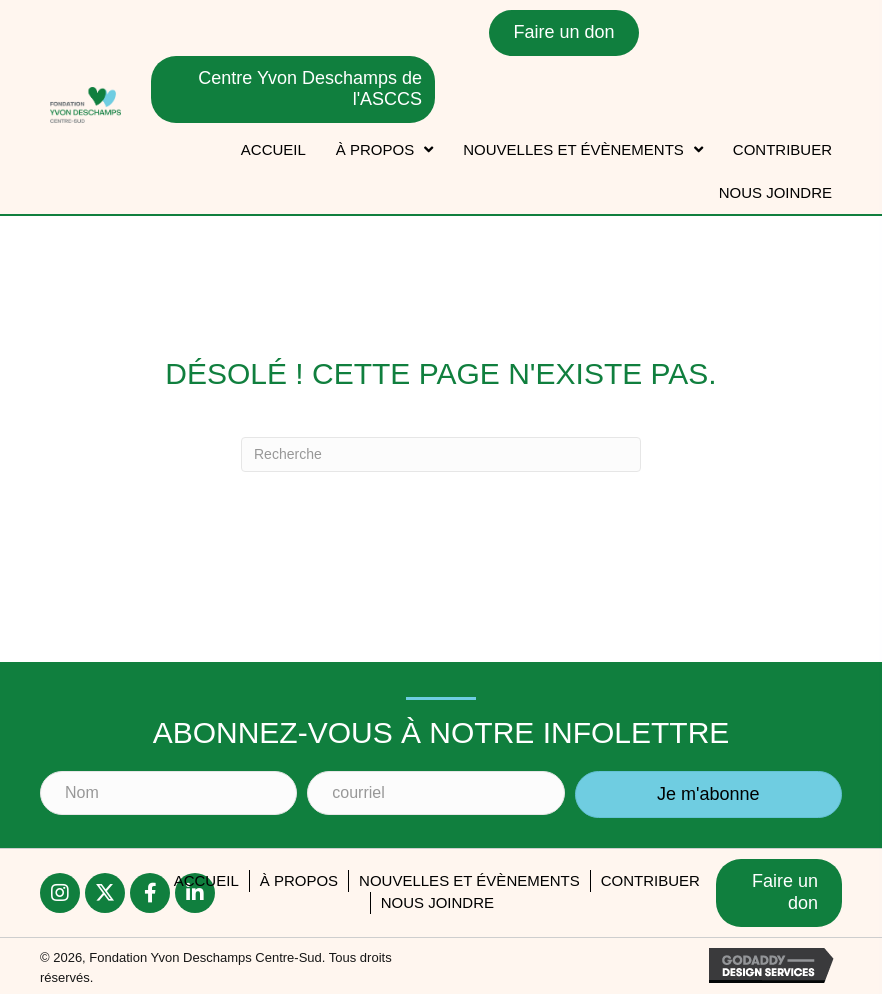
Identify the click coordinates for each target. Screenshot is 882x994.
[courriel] (435, 793)
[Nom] (168, 793)
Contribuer (650, 880)
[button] (708, 795)
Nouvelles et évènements (469, 880)
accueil (206, 880)
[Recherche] (441, 454)
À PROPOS (299, 880)
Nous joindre (437, 902)
